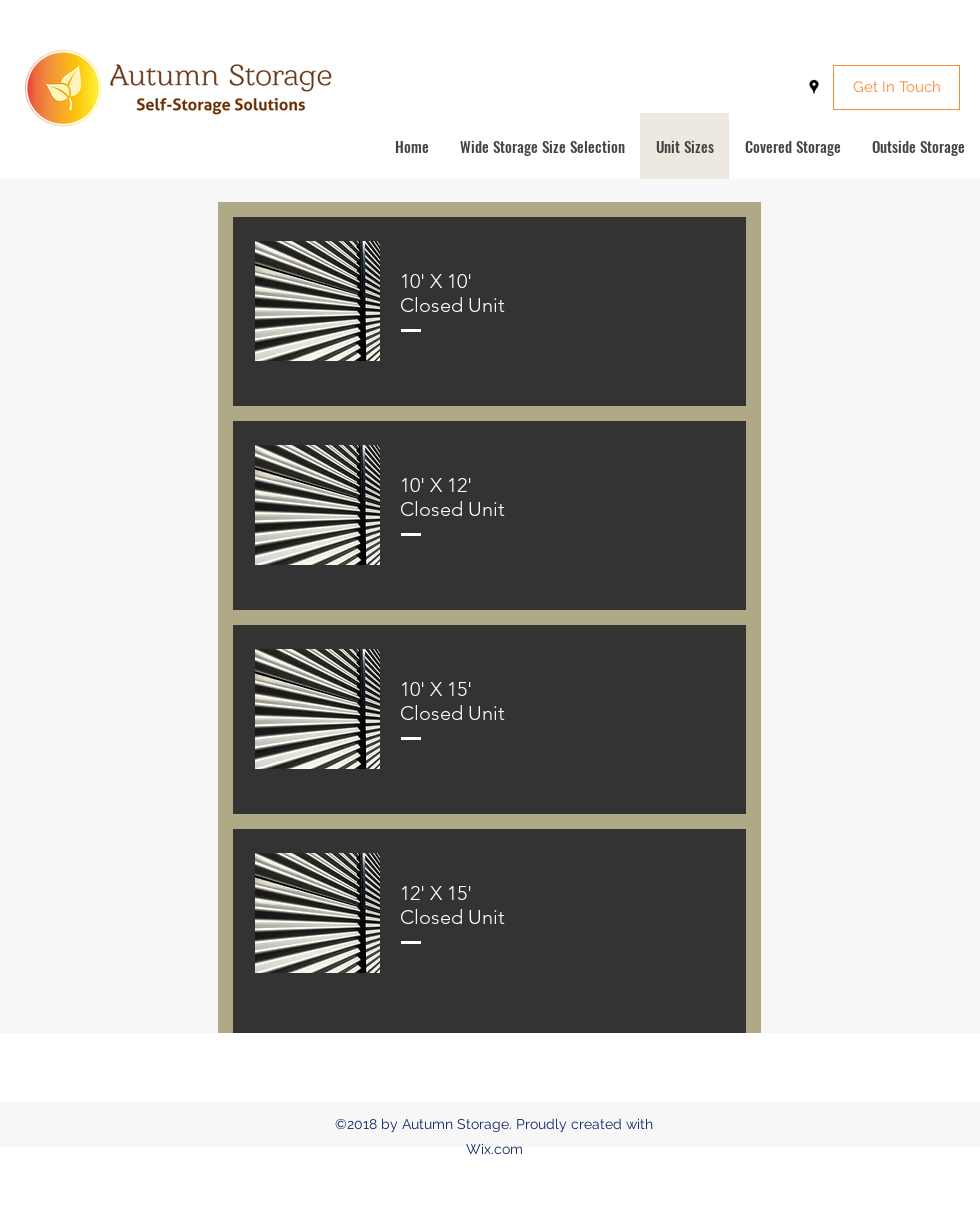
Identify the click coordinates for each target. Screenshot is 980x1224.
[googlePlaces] (814, 87)
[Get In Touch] (896, 87)
